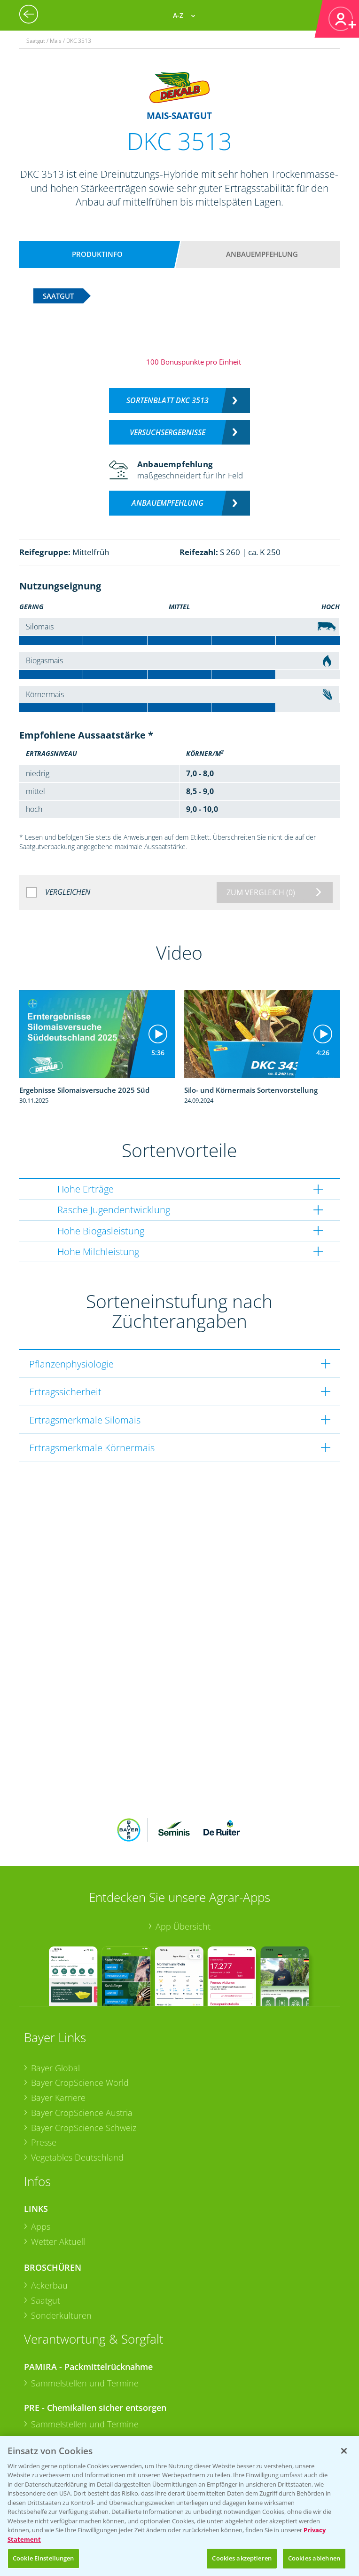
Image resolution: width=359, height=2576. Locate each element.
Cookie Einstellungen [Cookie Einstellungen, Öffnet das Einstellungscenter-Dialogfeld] (43, 2558)
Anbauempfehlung (262, 254)
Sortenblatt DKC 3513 (167, 400)
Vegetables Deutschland (77, 2025)
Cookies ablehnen (314, 2558)
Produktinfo (97, 254)
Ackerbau (49, 2153)
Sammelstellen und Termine (85, 2250)
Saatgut (45, 2168)
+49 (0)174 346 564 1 (96, 2369)
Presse (43, 2010)
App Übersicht (183, 1794)
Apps (40, 2094)
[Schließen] (344, 2451)
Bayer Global (55, 1935)
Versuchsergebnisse (167, 432)
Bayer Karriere (58, 1965)
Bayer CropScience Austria (82, 1980)
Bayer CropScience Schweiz (83, 1995)
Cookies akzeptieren (241, 2558)
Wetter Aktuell (58, 2109)
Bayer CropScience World (80, 1950)
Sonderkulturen (61, 2182)
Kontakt (51, 2394)
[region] (179, 2506)
